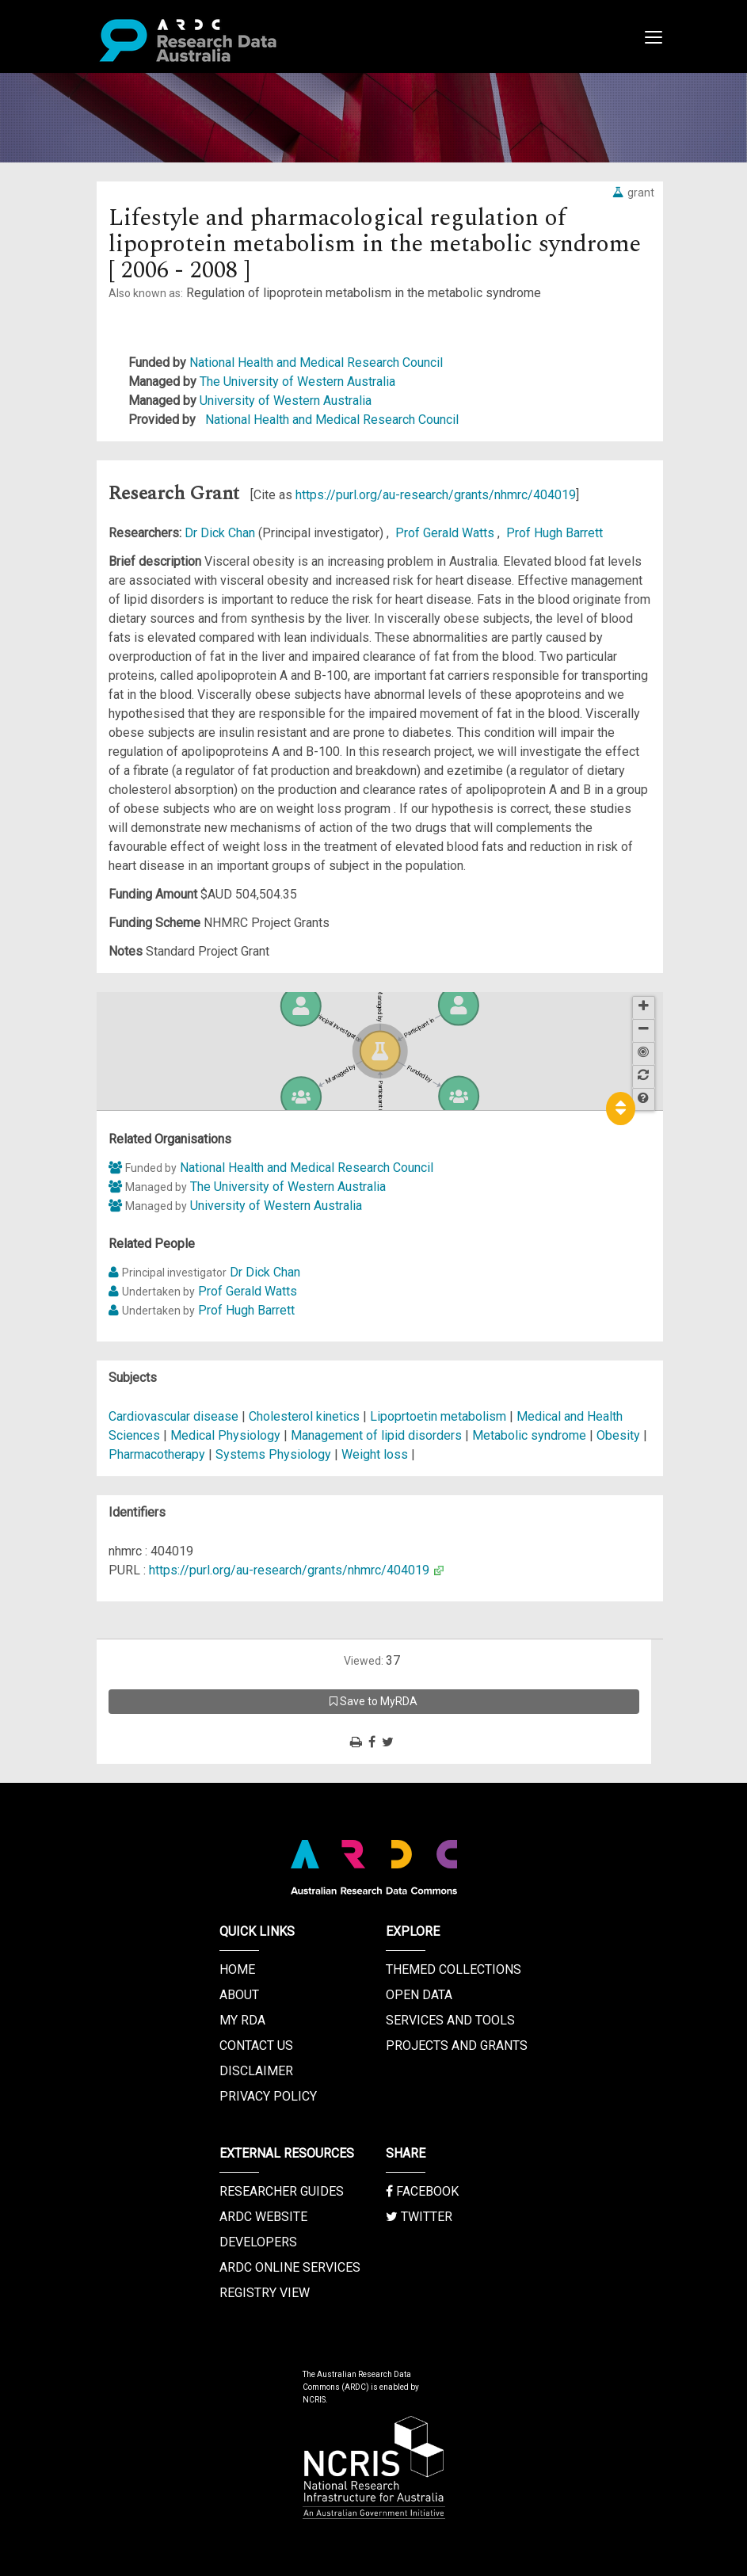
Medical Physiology (227, 1435)
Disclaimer (256, 2070)
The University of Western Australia (297, 381)
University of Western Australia (286, 400)
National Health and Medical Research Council (316, 362)
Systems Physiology (274, 1454)
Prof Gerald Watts (446, 532)
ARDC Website (263, 2216)
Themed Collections (453, 1969)
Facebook (422, 2191)
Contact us (256, 2045)
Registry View (264, 2292)
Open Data (419, 1994)
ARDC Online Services (289, 2267)
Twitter (419, 2216)
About (239, 1994)
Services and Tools (450, 2020)
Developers (258, 2242)
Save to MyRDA (373, 1701)
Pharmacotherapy (157, 1454)
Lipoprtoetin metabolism (438, 1416)
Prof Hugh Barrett (554, 532)
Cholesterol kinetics (304, 1416)
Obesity (618, 1435)
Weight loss (374, 1454)
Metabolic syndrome (529, 1435)
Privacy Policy (268, 2096)
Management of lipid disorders (376, 1435)
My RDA (242, 2020)
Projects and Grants (457, 2045)
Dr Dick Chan (221, 532)
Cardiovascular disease (173, 1416)
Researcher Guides (281, 2191)
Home (237, 1969)
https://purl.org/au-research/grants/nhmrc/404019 (435, 494)
